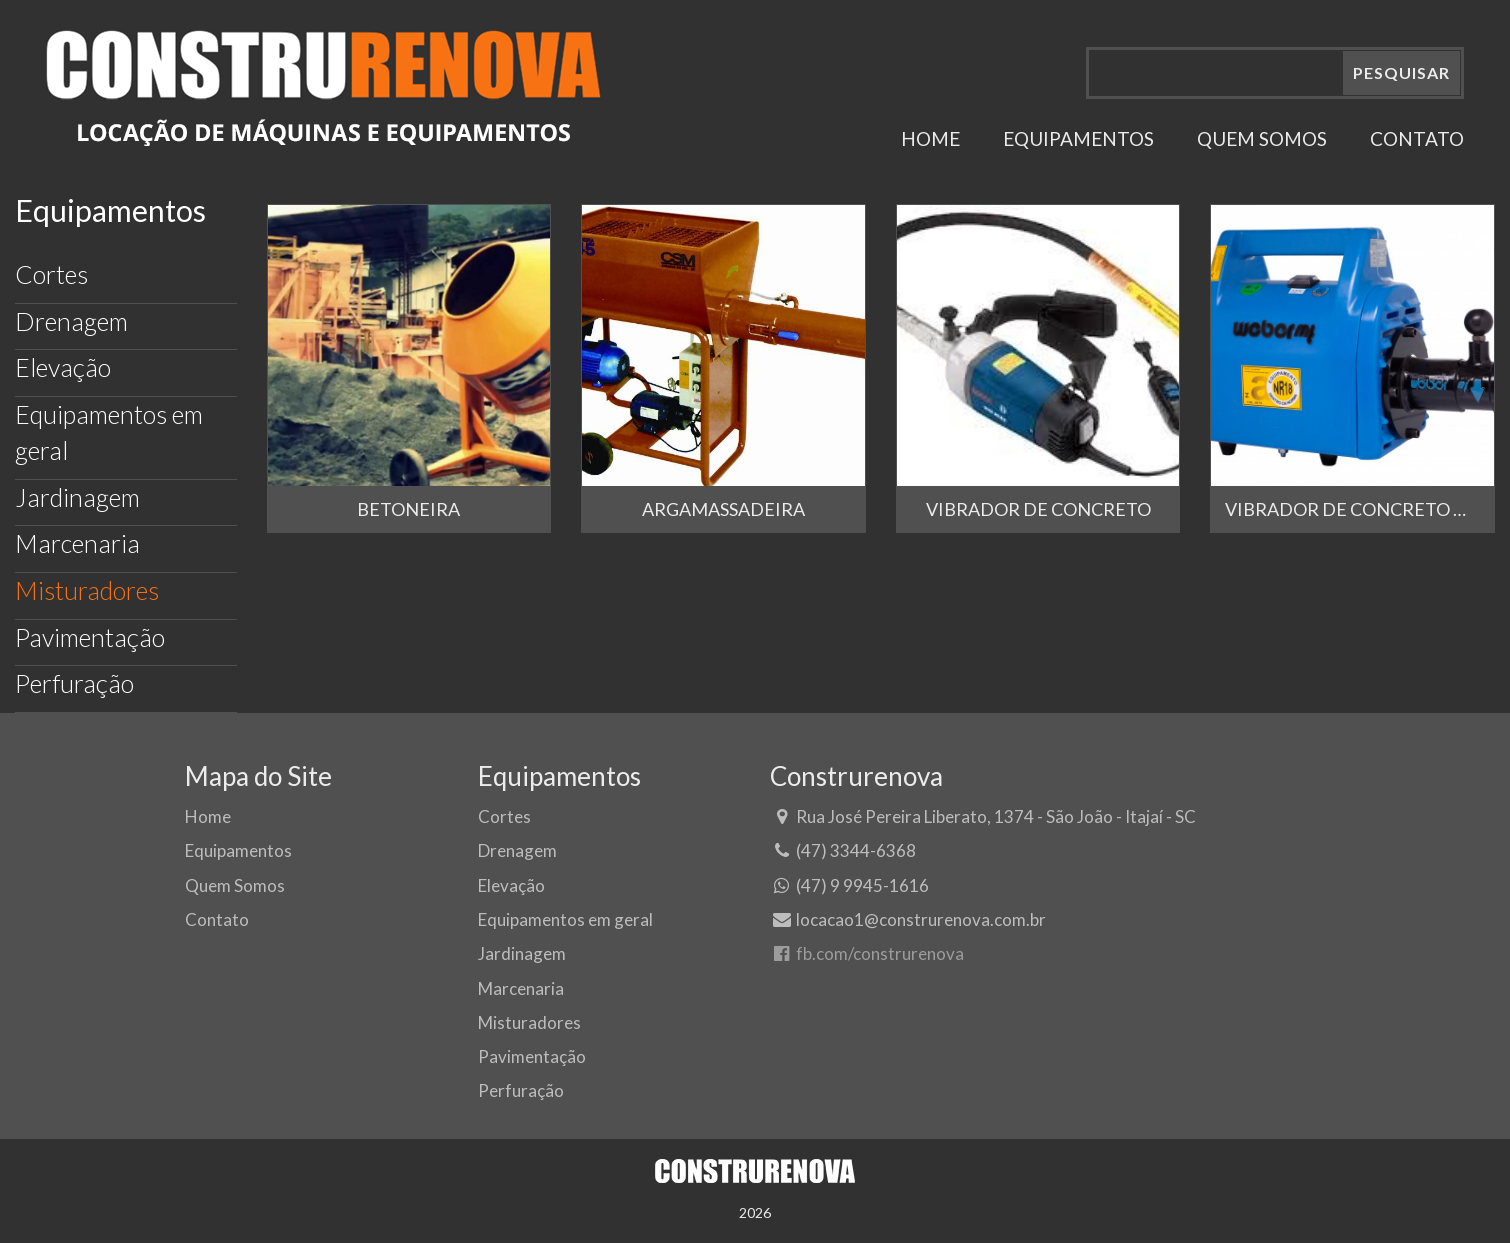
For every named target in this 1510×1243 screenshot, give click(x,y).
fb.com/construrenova (867, 953)
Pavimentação (90, 637)
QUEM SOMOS (1262, 138)
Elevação (63, 367)
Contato (217, 919)
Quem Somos (235, 885)
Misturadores (87, 590)
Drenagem (71, 321)
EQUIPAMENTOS (1078, 138)
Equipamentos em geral (109, 432)
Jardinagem (77, 497)
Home (208, 816)
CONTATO (1417, 138)
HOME (930, 138)
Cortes (51, 274)
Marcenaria (77, 543)
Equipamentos (238, 850)
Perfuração (74, 683)
